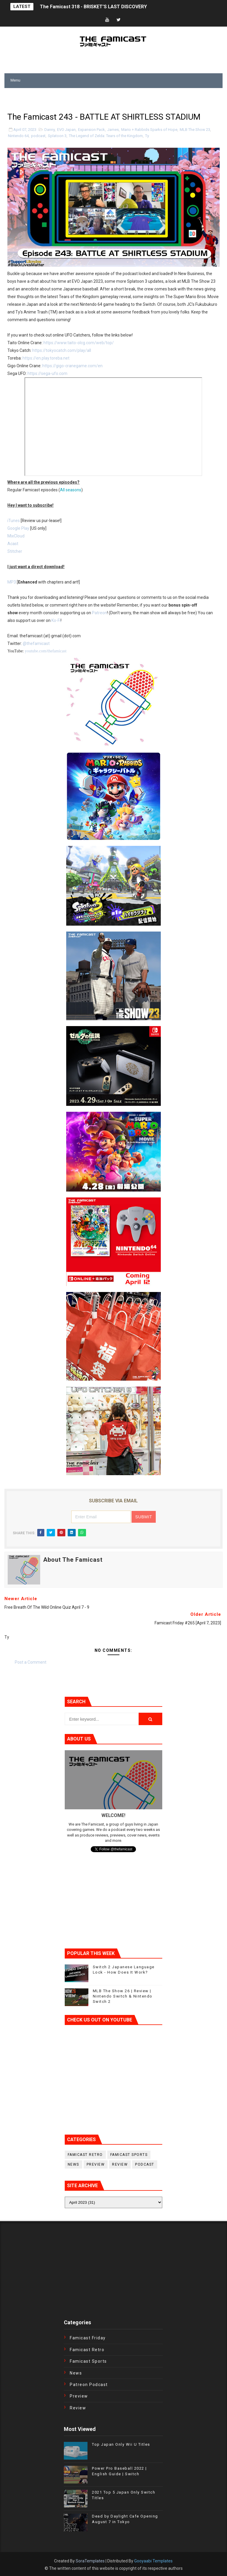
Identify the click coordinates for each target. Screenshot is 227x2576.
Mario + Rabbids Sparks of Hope (149, 129)
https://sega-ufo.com (47, 373)
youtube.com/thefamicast (46, 651)
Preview (96, 2164)
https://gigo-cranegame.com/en (72, 365)
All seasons (70, 489)
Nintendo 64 (18, 136)
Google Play (18, 528)
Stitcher (14, 551)
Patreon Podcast (89, 2384)
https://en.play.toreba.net (45, 358)
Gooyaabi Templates (153, 2561)
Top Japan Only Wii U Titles (121, 2444)
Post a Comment (30, 1662)
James (113, 129)
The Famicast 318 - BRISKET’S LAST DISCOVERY (93, 6)
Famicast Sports (129, 2155)
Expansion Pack (91, 129)
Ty (147, 136)
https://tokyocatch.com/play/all (61, 350)
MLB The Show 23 (195, 129)
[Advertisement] (73, 97)
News (73, 2164)
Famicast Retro (85, 2155)
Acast (12, 543)
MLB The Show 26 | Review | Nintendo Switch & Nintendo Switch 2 (123, 1996)
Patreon (99, 612)
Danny (49, 129)
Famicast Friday (88, 2338)
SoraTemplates (90, 2561)
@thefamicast (36, 643)
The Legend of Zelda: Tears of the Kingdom (106, 136)
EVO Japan (66, 129)
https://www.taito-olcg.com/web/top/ (78, 342)
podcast (38, 136)
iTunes (13, 520)
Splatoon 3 (57, 136)
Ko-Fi (56, 620)
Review (120, 2164)
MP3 (11, 582)
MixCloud (16, 536)
